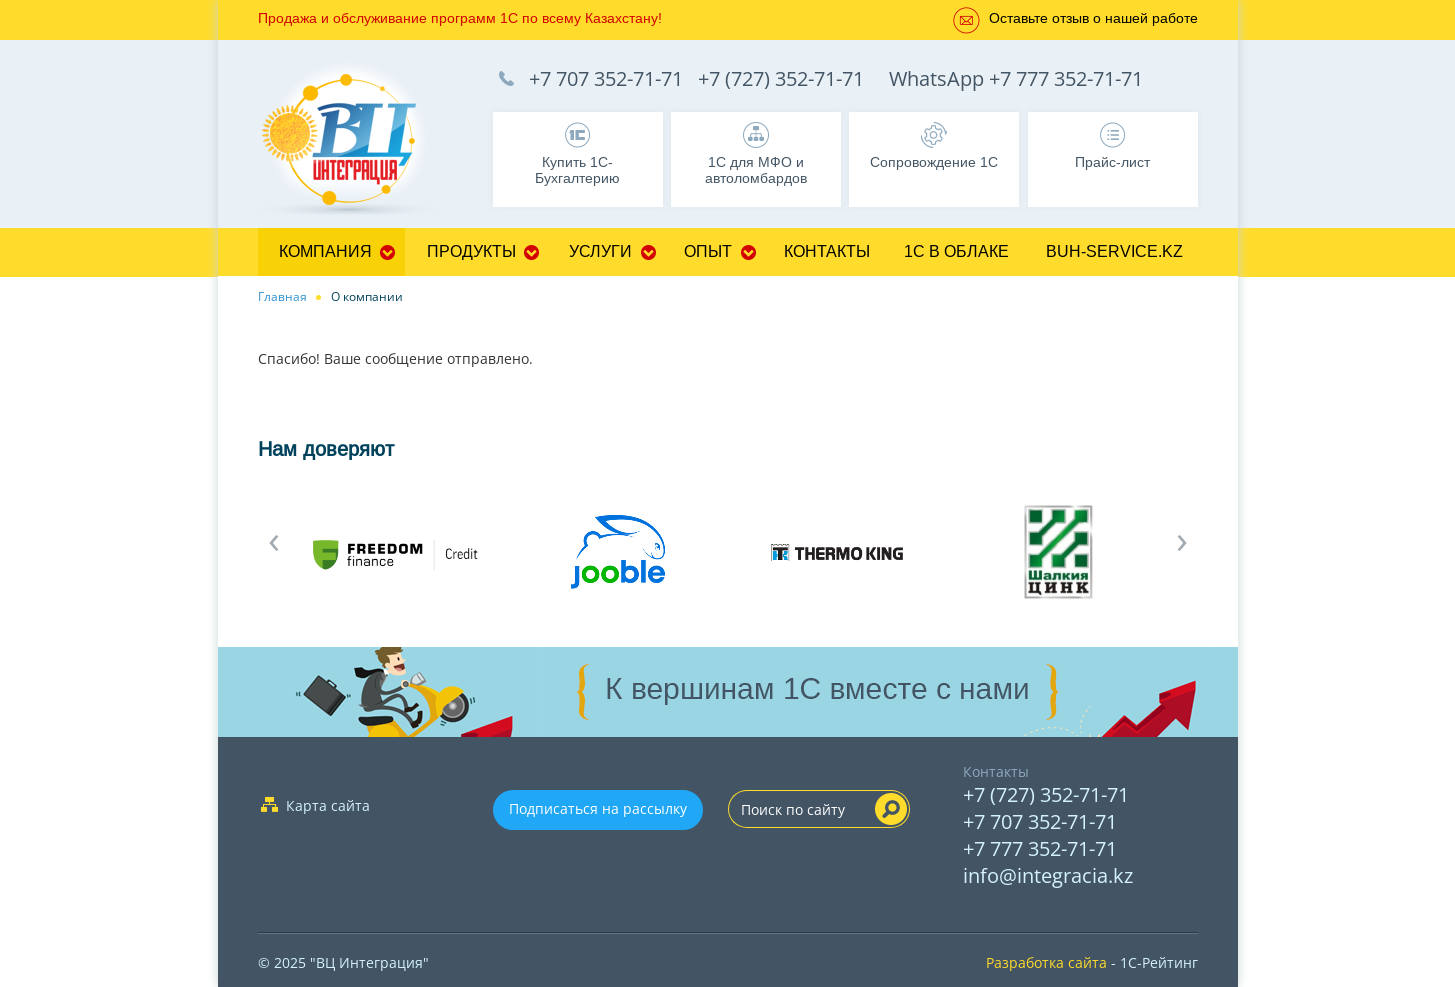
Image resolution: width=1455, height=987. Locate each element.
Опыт (708, 251)
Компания (325, 251)
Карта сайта (328, 805)
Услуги (600, 251)
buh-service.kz (1114, 251)
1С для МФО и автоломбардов (756, 170)
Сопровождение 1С (934, 162)
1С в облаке (956, 251)
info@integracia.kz (1048, 875)
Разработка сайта (1046, 962)
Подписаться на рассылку (598, 808)
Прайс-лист (1112, 162)
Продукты (471, 251)
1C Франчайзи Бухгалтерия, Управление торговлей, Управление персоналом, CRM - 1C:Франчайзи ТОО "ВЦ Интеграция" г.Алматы (357, 141)
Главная (282, 296)
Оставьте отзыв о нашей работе (1093, 18)
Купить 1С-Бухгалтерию (577, 170)
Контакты (827, 251)
